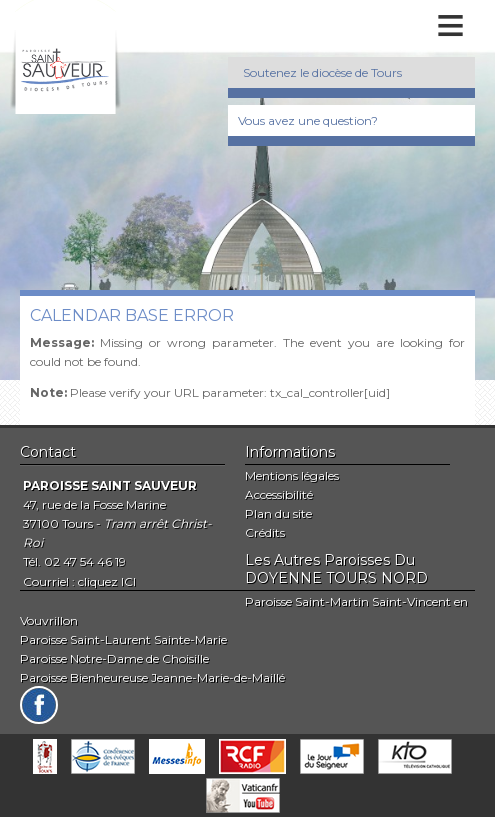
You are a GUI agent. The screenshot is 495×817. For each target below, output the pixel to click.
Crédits (265, 532)
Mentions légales (292, 475)
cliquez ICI (107, 581)
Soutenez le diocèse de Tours (322, 72)
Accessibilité (279, 494)
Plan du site (278, 513)
